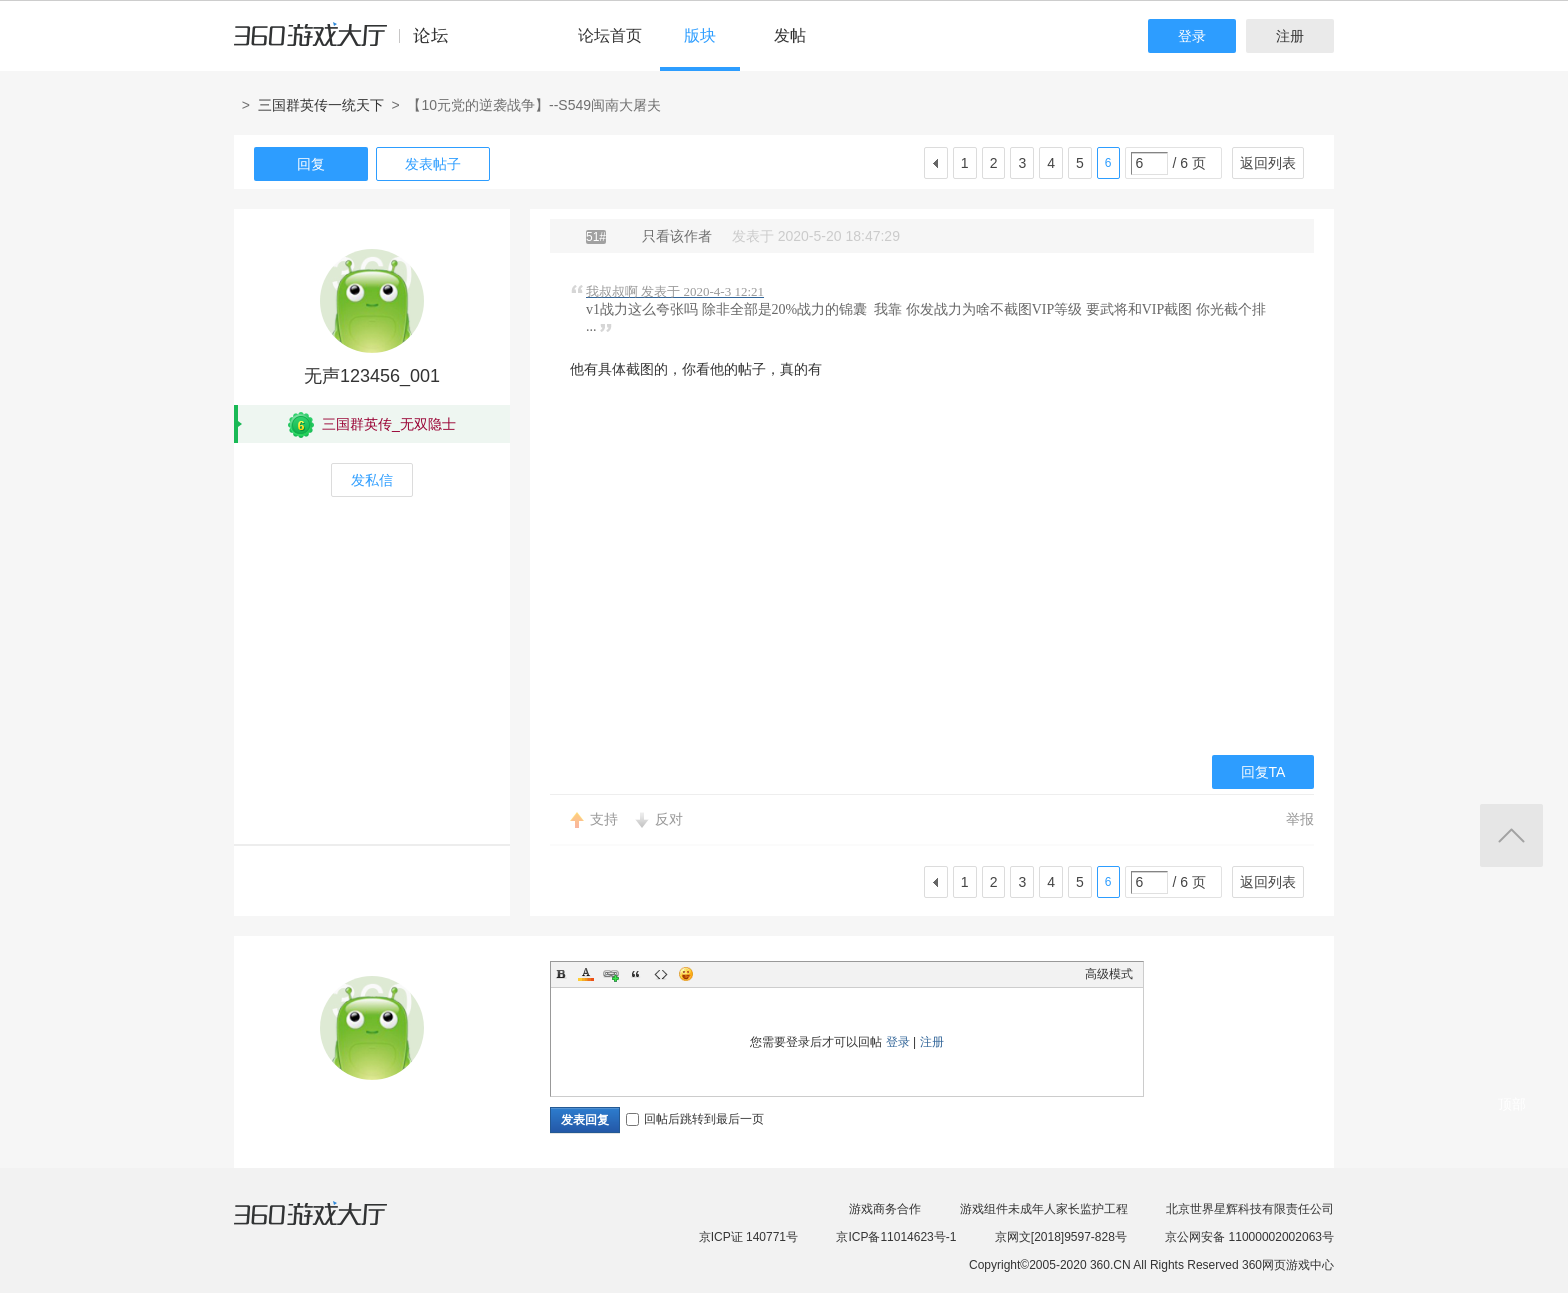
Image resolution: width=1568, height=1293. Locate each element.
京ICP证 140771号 (748, 1237)
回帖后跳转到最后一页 (695, 1119)
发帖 (790, 35)
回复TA (1263, 772)
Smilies (686, 974)
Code (661, 974)
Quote (636, 974)
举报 (1300, 819)
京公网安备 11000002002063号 (1249, 1237)
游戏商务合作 (885, 1209)
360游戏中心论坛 (349, 44)
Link (611, 974)
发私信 (372, 480)
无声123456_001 (372, 376)
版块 (700, 35)
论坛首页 (610, 35)
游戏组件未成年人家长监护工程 (1044, 1209)
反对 (669, 819)
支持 (604, 819)
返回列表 (1268, 163)
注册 (1290, 36)
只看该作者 (677, 236)
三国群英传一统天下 (321, 105)
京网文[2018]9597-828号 (1061, 1237)
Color (586, 974)
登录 (1192, 36)
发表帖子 (433, 164)
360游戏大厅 (331, 1226)
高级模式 (1109, 974)
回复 (311, 164)
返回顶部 (1511, 835)
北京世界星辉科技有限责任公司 (1250, 1209)
